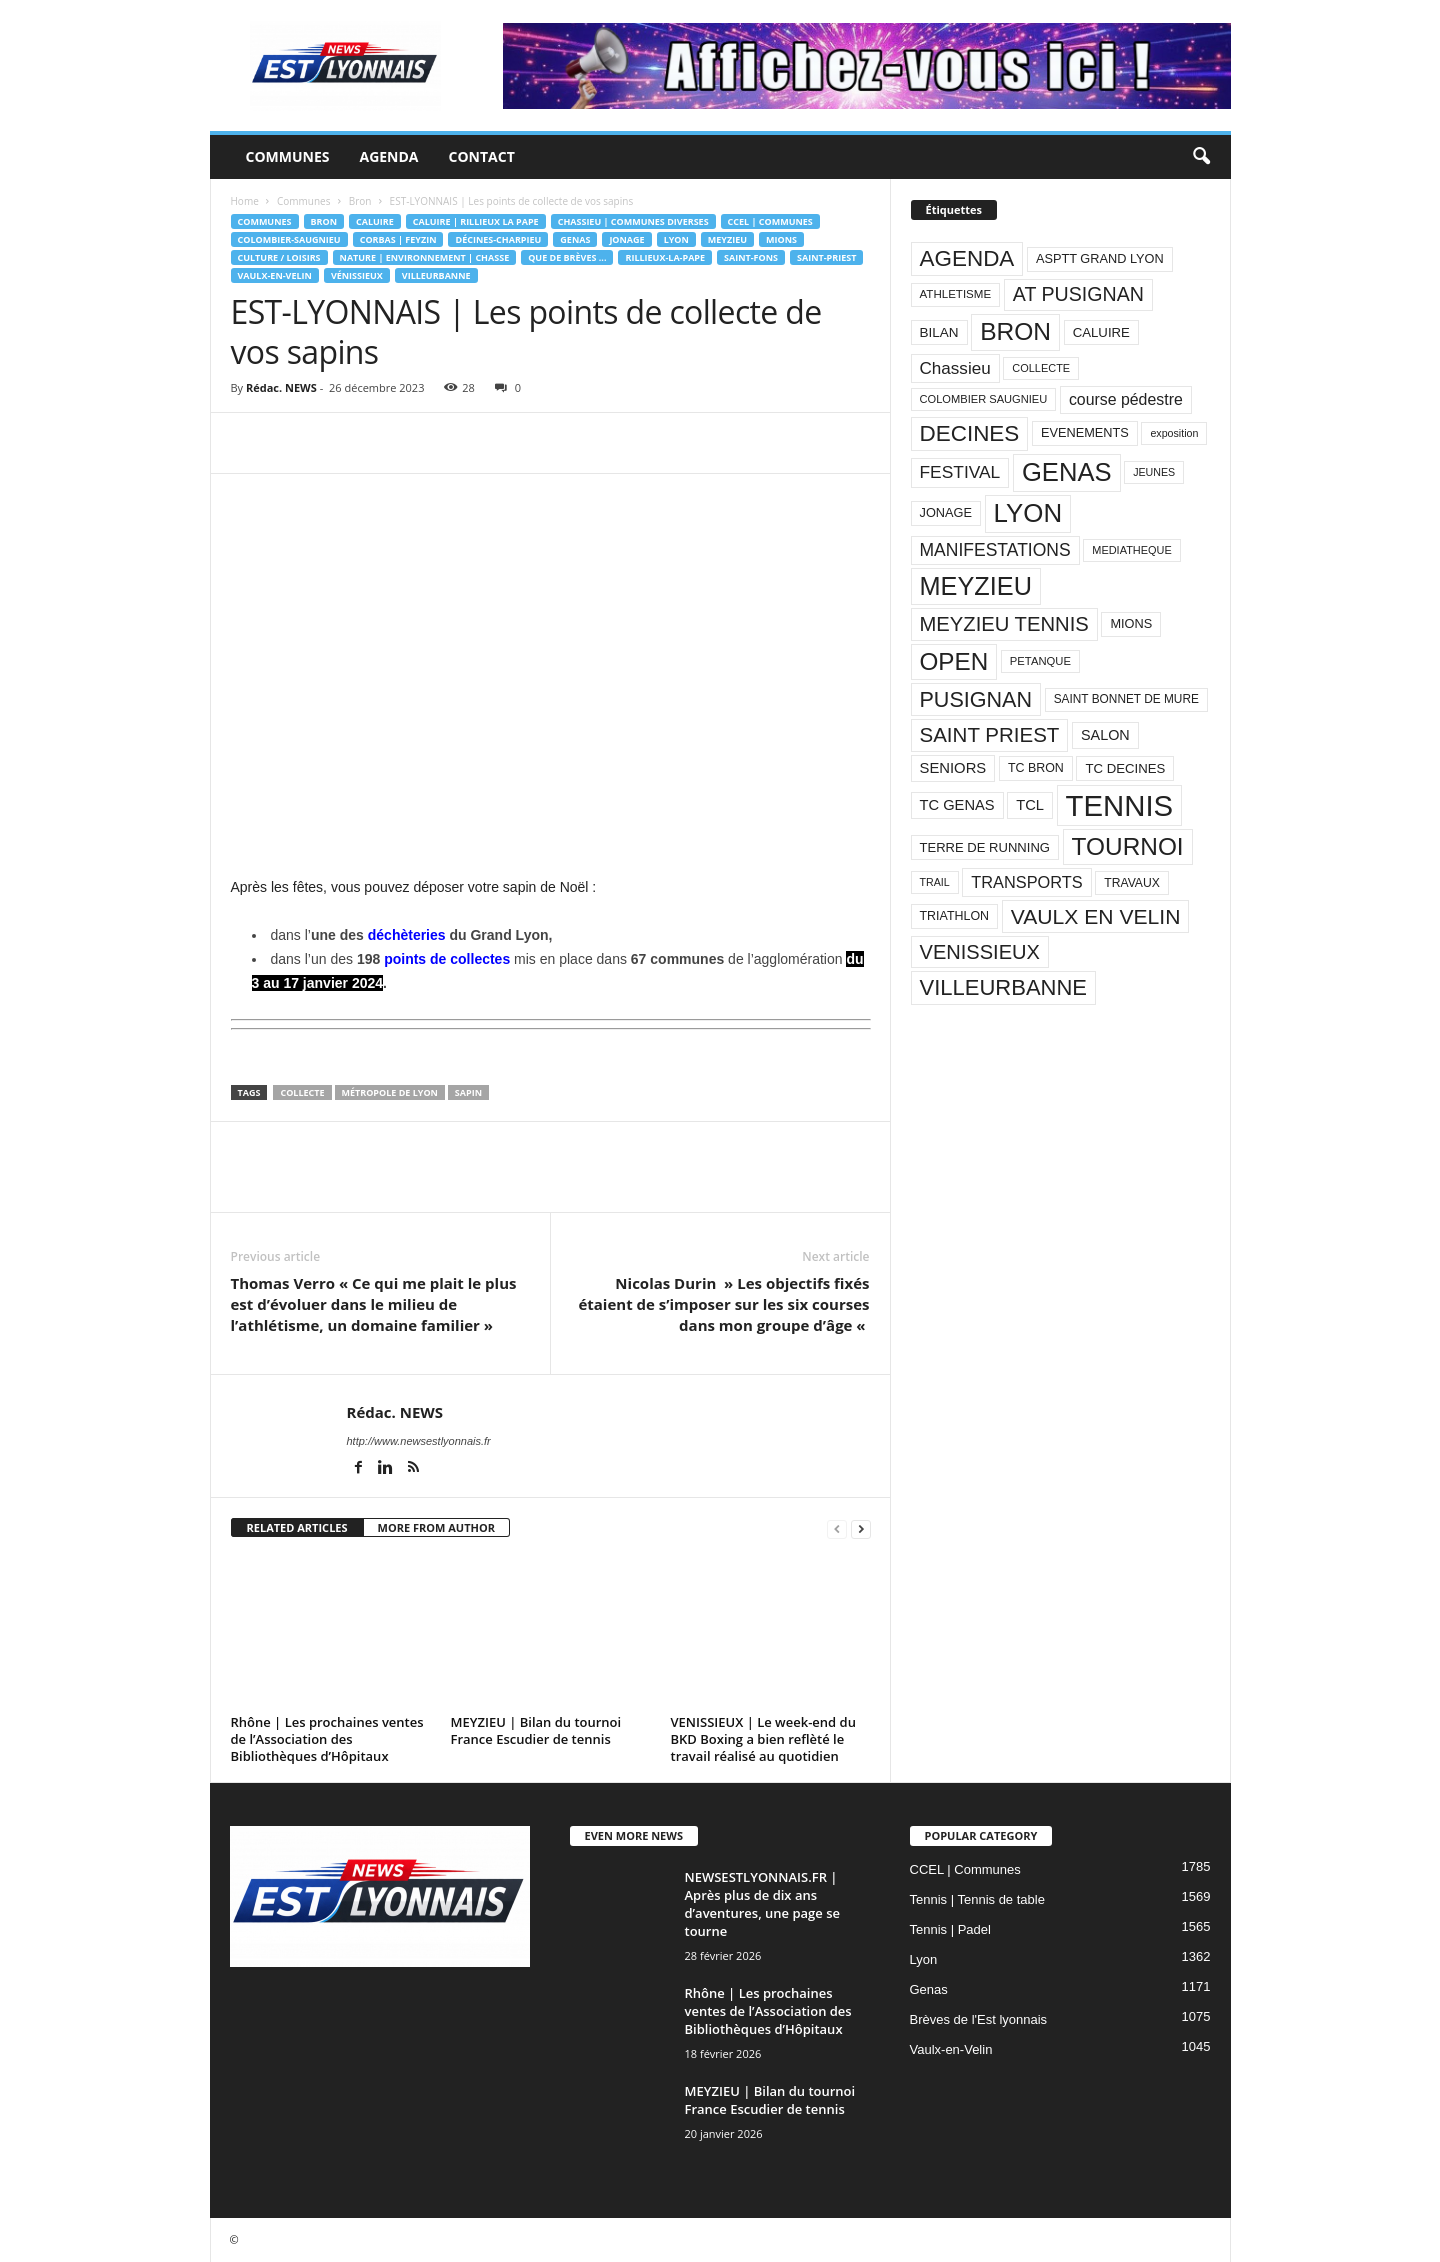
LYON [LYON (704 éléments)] (1028, 513)
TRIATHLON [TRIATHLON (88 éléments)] (955, 916)
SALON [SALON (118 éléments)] (1105, 735)
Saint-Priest (826, 257)
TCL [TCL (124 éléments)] (1030, 805)
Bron (360, 201)
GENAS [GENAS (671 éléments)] (1067, 472)
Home (245, 201)
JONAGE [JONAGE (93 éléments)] (946, 512)
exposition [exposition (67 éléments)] (1174, 433)
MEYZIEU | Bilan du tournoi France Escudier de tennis (536, 1730)
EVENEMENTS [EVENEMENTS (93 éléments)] (1085, 432)
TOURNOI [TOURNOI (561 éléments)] (1128, 846)
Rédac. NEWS (281, 387)
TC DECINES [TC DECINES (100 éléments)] (1125, 768)
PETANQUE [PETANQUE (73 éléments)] (1040, 661)
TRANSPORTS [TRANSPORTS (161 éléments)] (1026, 882)
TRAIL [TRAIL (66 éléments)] (935, 882)
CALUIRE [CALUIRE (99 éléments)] (1101, 332)
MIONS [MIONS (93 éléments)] (1131, 623)
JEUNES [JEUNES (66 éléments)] (1154, 472)
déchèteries (407, 935)
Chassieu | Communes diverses (633, 221)
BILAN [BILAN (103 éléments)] (939, 332)
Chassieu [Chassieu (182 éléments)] (955, 368)
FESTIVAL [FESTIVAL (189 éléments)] (960, 472)
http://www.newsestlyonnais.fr (419, 1441)
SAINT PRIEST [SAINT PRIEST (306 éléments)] (990, 734)
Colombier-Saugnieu (289, 239)
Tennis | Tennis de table (977, 1899)
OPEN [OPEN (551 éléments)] (954, 661)
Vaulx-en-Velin (275, 275)
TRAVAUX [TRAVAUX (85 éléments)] (1132, 883)
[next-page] (861, 1528)
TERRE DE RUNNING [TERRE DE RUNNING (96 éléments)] (985, 847)
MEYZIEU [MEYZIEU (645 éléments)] (976, 586)
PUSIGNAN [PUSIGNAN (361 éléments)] (976, 699)
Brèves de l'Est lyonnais (979, 2019)
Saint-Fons (751, 257)
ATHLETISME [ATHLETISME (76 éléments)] (956, 294)
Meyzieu (727, 239)
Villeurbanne (436, 275)
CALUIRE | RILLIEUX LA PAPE (476, 221)
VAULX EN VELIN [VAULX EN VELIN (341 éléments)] (1096, 916)
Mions (781, 239)
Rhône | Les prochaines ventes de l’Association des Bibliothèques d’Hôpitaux (327, 1739)
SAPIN (468, 1092)
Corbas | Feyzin (398, 239)
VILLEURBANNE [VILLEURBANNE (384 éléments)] (1004, 987)
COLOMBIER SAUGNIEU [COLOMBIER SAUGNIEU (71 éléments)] (984, 399)
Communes (288, 156)
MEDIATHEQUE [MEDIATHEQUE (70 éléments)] (1132, 550)
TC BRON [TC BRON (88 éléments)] (1036, 768)
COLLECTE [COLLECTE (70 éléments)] (1041, 368)
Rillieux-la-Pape (665, 257)
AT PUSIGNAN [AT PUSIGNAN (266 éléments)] (1078, 294)
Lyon (676, 239)
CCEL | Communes (770, 221)
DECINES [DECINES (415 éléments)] (970, 433)
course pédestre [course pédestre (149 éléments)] (1126, 399)
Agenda (388, 156)
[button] (1201, 157)
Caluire (375, 221)
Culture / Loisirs (279, 257)
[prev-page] (837, 1528)
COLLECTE (302, 1092)
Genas (575, 239)
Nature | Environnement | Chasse (425, 257)
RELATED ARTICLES (297, 1527)
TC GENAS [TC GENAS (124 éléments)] (957, 805)
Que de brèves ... (567, 257)
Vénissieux (357, 275)
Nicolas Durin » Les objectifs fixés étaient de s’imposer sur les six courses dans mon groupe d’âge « (723, 1304)
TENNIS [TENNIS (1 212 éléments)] (1120, 805)
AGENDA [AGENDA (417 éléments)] (967, 258)
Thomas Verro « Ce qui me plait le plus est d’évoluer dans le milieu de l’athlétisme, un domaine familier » (374, 1304)
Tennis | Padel (950, 1929)
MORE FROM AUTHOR (436, 1527)
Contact (482, 156)
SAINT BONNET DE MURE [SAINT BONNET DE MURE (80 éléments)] (1126, 699)
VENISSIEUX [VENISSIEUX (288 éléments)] (980, 952)
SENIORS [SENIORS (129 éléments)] (953, 768)
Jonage (626, 239)
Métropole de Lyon (390, 1092)
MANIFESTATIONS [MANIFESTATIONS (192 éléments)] (995, 550)
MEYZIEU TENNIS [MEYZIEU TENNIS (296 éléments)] (1004, 624)
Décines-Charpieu (498, 239)
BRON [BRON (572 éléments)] (1015, 331)
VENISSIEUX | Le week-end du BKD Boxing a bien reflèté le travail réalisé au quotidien (763, 1739)
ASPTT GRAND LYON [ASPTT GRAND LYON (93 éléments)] (1100, 258)
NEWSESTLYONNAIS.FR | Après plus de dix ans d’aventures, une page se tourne (763, 1904)
